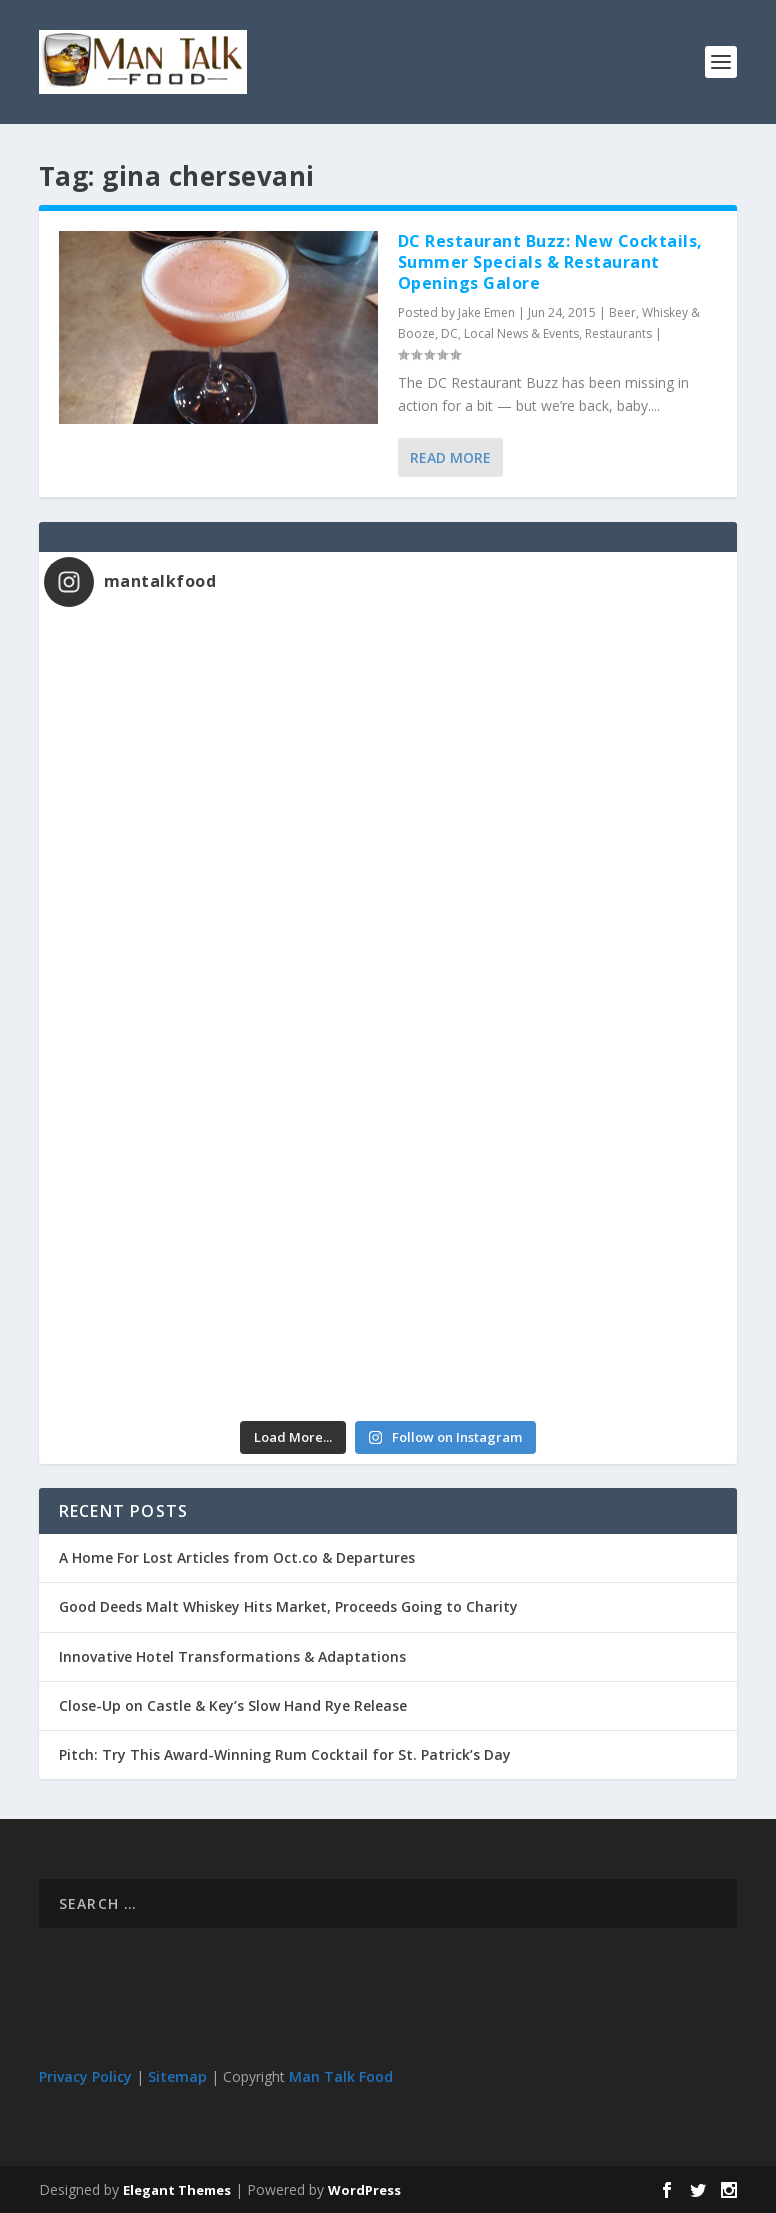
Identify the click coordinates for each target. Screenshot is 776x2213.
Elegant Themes (177, 2190)
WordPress (364, 2190)
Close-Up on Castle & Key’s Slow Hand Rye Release (233, 1705)
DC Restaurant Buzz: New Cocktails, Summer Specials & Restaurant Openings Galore (550, 262)
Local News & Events (521, 333)
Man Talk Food (341, 2076)
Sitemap (177, 2076)
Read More (450, 457)
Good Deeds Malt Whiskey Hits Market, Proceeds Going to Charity (288, 1606)
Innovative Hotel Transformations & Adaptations (232, 1656)
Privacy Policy (85, 2076)
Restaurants (618, 333)
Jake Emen (486, 312)
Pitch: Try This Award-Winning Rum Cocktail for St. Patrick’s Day (285, 1754)
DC (449, 333)
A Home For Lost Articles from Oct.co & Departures (237, 1557)
